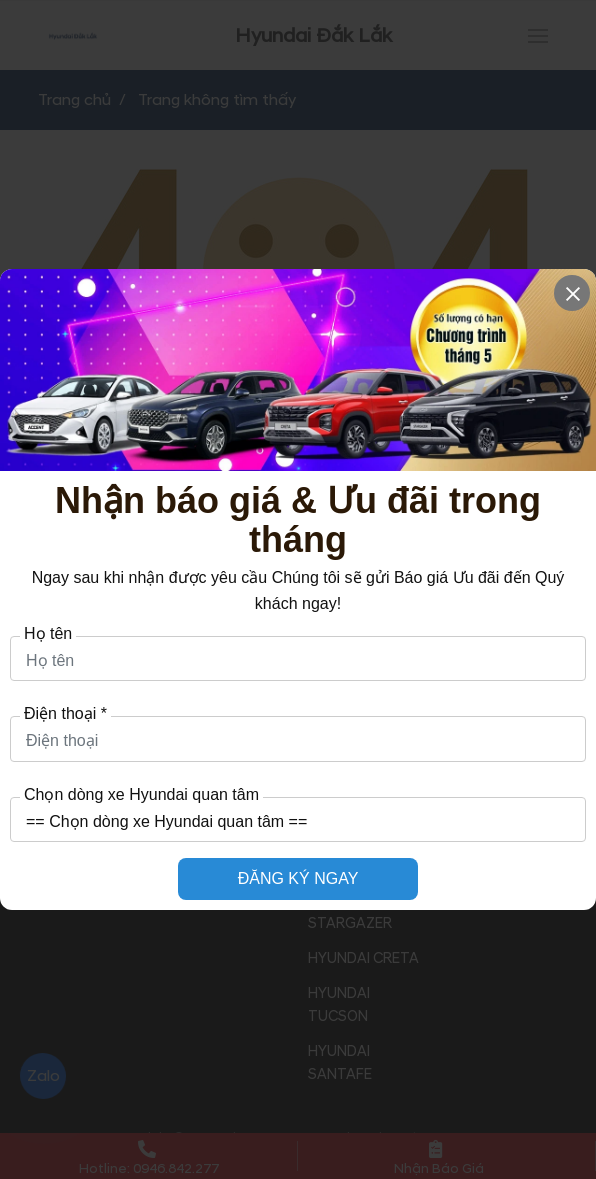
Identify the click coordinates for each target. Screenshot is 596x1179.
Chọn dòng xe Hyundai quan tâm (141, 795)
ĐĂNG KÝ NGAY (298, 878)
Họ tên (48, 634)
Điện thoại (65, 714)
